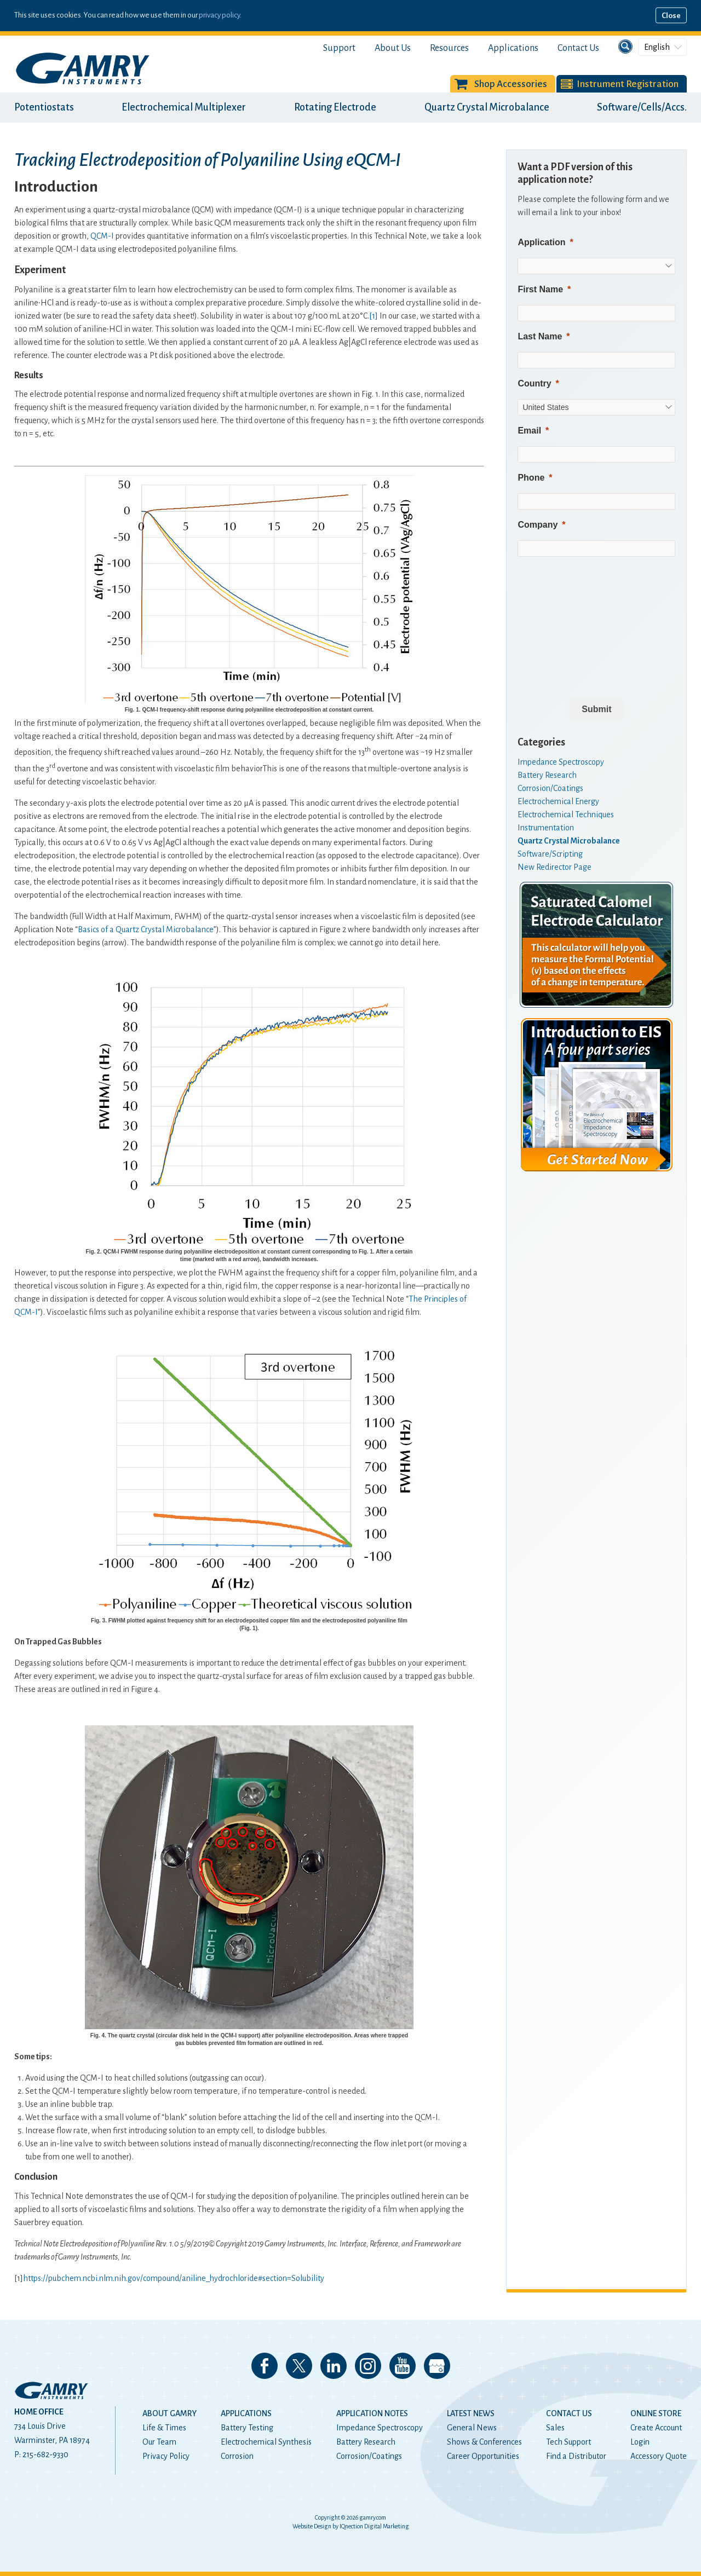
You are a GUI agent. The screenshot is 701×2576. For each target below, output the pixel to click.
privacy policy (219, 15)
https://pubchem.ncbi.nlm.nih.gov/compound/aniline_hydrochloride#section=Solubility (173, 2278)
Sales (555, 2427)
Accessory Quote (658, 2456)
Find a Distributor (576, 2456)
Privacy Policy (165, 2456)
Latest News (471, 2413)
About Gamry (169, 2413)
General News (472, 2427)
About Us (393, 48)
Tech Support (568, 2442)
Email (529, 430)
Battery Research (365, 2442)
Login (640, 2442)
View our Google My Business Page (437, 2366)
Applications (513, 48)
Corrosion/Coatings (369, 2456)
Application (541, 242)
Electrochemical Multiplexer (184, 107)
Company (538, 524)
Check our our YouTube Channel (402, 2366)
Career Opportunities (483, 2456)
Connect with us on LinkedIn (333, 2366)
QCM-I (102, 236)
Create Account (656, 2427)
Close (671, 15)
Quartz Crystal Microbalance (486, 107)
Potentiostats (44, 107)
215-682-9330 (45, 2454)
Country (534, 383)
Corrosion (237, 2456)
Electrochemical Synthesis (266, 2442)
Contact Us (578, 48)
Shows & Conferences (484, 2442)
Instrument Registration (628, 84)
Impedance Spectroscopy (379, 2427)
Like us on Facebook (264, 2366)
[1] (373, 315)
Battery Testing (247, 2427)
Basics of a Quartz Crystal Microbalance (146, 929)
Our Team (159, 2442)
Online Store (655, 2413)
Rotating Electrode (335, 107)
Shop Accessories (510, 84)
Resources (449, 48)
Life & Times (164, 2427)
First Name (540, 289)
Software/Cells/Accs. (642, 107)
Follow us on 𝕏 (299, 2366)
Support (339, 48)
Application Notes (372, 2413)
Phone (531, 477)
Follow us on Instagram (368, 2366)
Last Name (540, 336)
